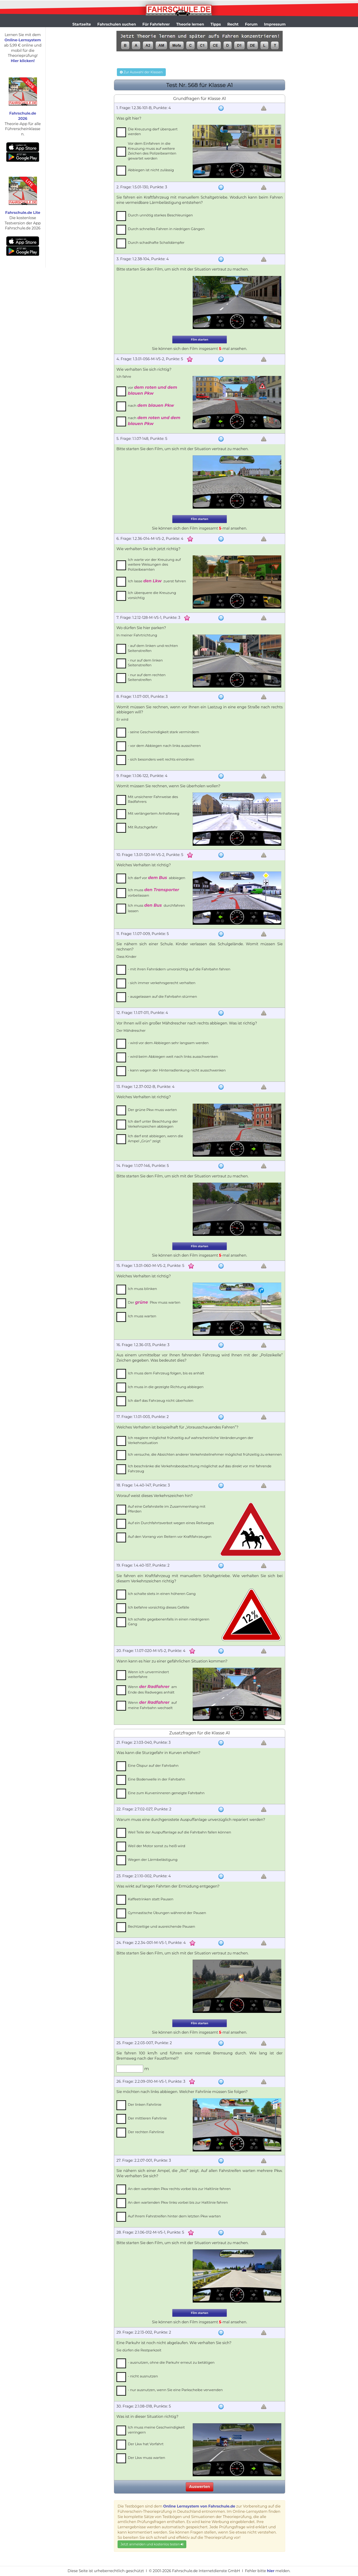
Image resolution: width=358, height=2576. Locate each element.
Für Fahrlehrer (156, 24)
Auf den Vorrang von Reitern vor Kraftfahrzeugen (169, 1536)
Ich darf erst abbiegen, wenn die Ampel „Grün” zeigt (155, 1138)
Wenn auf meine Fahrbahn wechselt (152, 1705)
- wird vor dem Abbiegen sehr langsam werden (168, 1043)
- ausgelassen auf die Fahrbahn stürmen (162, 996)
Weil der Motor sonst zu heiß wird (156, 1846)
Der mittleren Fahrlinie (147, 2118)
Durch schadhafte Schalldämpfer (156, 242)
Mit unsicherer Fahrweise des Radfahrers (153, 799)
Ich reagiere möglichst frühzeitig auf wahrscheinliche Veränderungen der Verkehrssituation (190, 1440)
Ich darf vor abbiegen (156, 877)
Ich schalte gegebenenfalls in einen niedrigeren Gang (168, 1621)
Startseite (81, 24)
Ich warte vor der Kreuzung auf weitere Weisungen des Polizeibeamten (154, 564)
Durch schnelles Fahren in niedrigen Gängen (166, 229)
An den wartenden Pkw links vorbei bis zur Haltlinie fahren (178, 2202)
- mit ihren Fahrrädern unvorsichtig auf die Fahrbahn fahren (179, 969)
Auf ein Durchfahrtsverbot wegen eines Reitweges (171, 1523)
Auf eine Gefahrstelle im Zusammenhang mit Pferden (166, 1508)
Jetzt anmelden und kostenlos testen (152, 2544)
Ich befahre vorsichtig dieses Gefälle (158, 1607)
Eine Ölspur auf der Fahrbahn (153, 1765)
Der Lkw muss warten (146, 2457)
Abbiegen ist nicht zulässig (151, 170)
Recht (233, 24)
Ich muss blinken (142, 1289)
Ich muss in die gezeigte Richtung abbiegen (165, 1387)
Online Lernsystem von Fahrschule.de (199, 2506)
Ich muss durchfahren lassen (156, 908)
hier (270, 2571)
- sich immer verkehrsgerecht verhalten (161, 983)
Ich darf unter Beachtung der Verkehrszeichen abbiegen (153, 1123)
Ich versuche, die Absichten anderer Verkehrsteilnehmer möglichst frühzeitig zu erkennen (205, 1454)
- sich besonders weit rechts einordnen (161, 759)
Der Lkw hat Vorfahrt (145, 2444)
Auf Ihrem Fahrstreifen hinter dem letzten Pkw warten (174, 2216)
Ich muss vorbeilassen (153, 892)
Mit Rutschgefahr (143, 827)
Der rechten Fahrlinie (146, 2132)
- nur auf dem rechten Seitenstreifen (147, 677)
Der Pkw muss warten (154, 1302)
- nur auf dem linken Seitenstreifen (145, 662)
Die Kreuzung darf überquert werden (153, 131)
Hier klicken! (23, 61)
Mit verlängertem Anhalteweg (153, 813)
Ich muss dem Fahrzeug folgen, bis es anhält (166, 1373)
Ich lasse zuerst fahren (157, 580)
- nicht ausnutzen (143, 2376)
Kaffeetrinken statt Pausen (150, 1899)
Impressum (275, 24)
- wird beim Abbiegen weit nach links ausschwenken (173, 1056)
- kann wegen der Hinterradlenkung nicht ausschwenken (177, 1070)
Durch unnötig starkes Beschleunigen (160, 215)
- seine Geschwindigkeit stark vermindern (163, 732)
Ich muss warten (142, 1316)
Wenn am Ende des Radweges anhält (152, 1689)
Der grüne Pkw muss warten (152, 1110)
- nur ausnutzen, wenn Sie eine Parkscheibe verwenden (175, 2390)
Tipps (216, 24)
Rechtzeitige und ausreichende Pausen (161, 1926)
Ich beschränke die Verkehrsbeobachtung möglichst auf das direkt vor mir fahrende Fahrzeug (199, 1468)
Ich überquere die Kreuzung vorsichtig (152, 595)
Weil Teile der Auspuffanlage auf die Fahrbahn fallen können (179, 1832)
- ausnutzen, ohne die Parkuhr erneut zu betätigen (171, 2362)
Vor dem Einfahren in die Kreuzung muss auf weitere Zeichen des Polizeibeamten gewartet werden (152, 150)
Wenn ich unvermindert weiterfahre (148, 1674)
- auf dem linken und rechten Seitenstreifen (153, 648)
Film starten (199, 339)
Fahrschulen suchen (116, 24)
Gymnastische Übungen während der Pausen (167, 1913)
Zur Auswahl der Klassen (141, 72)
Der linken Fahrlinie (144, 2104)
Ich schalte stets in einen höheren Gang (162, 1593)
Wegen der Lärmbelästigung (152, 1859)
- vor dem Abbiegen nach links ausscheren (164, 745)
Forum (251, 24)
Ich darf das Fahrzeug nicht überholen (160, 1400)
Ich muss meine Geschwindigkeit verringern (156, 2429)
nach (151, 405)
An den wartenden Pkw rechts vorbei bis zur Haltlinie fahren (179, 2189)
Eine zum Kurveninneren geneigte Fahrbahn (166, 1793)
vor (152, 390)
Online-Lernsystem (23, 40)
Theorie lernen (190, 24)
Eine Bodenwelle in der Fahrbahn (156, 1779)
